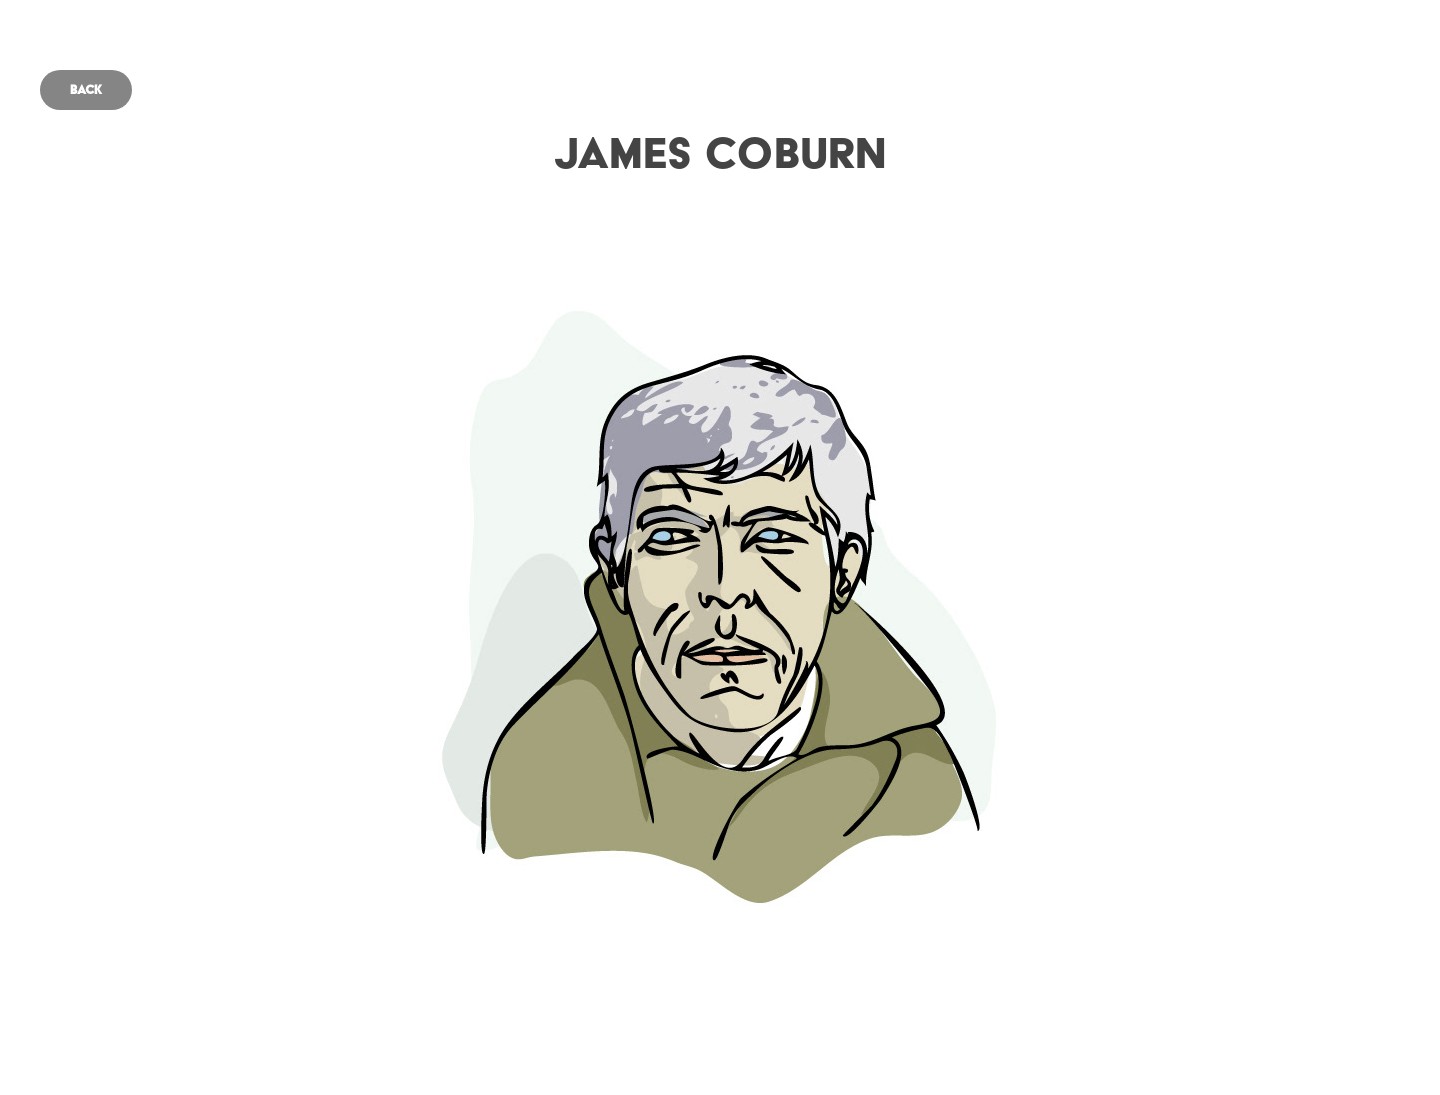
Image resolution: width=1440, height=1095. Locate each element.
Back (86, 89)
